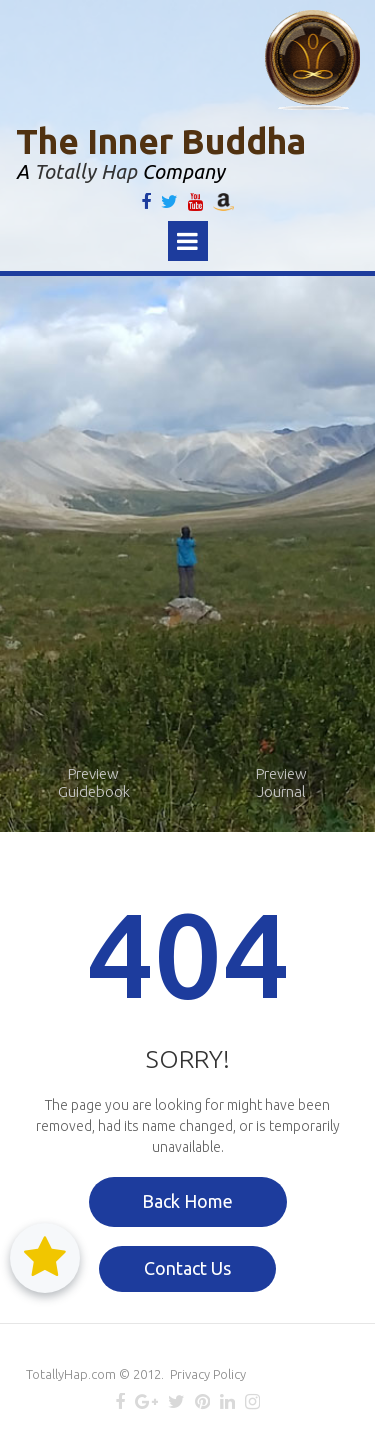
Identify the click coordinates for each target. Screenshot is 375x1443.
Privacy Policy (208, 1374)
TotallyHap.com (71, 1374)
